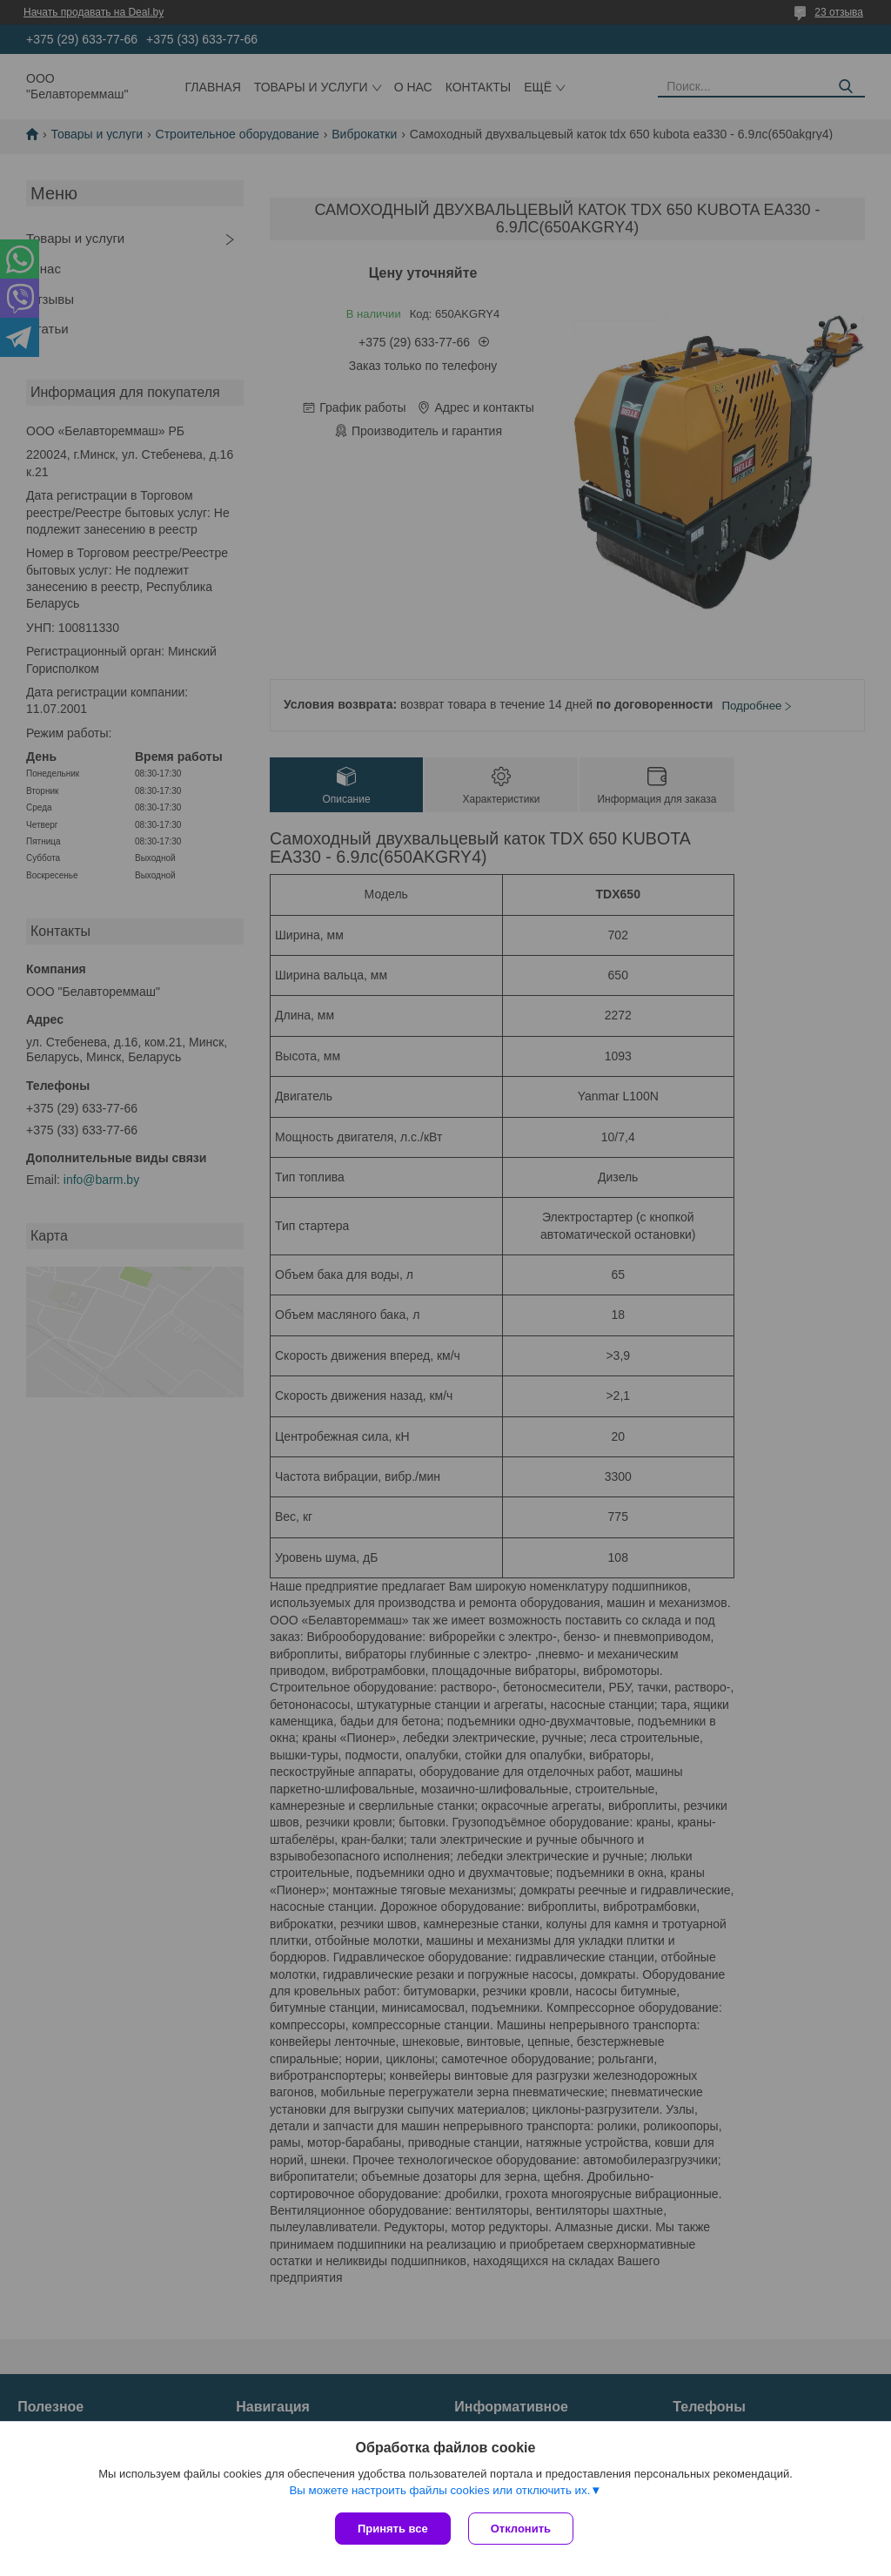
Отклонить (521, 2528)
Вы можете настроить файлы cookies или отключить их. (439, 2490)
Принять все (393, 2528)
